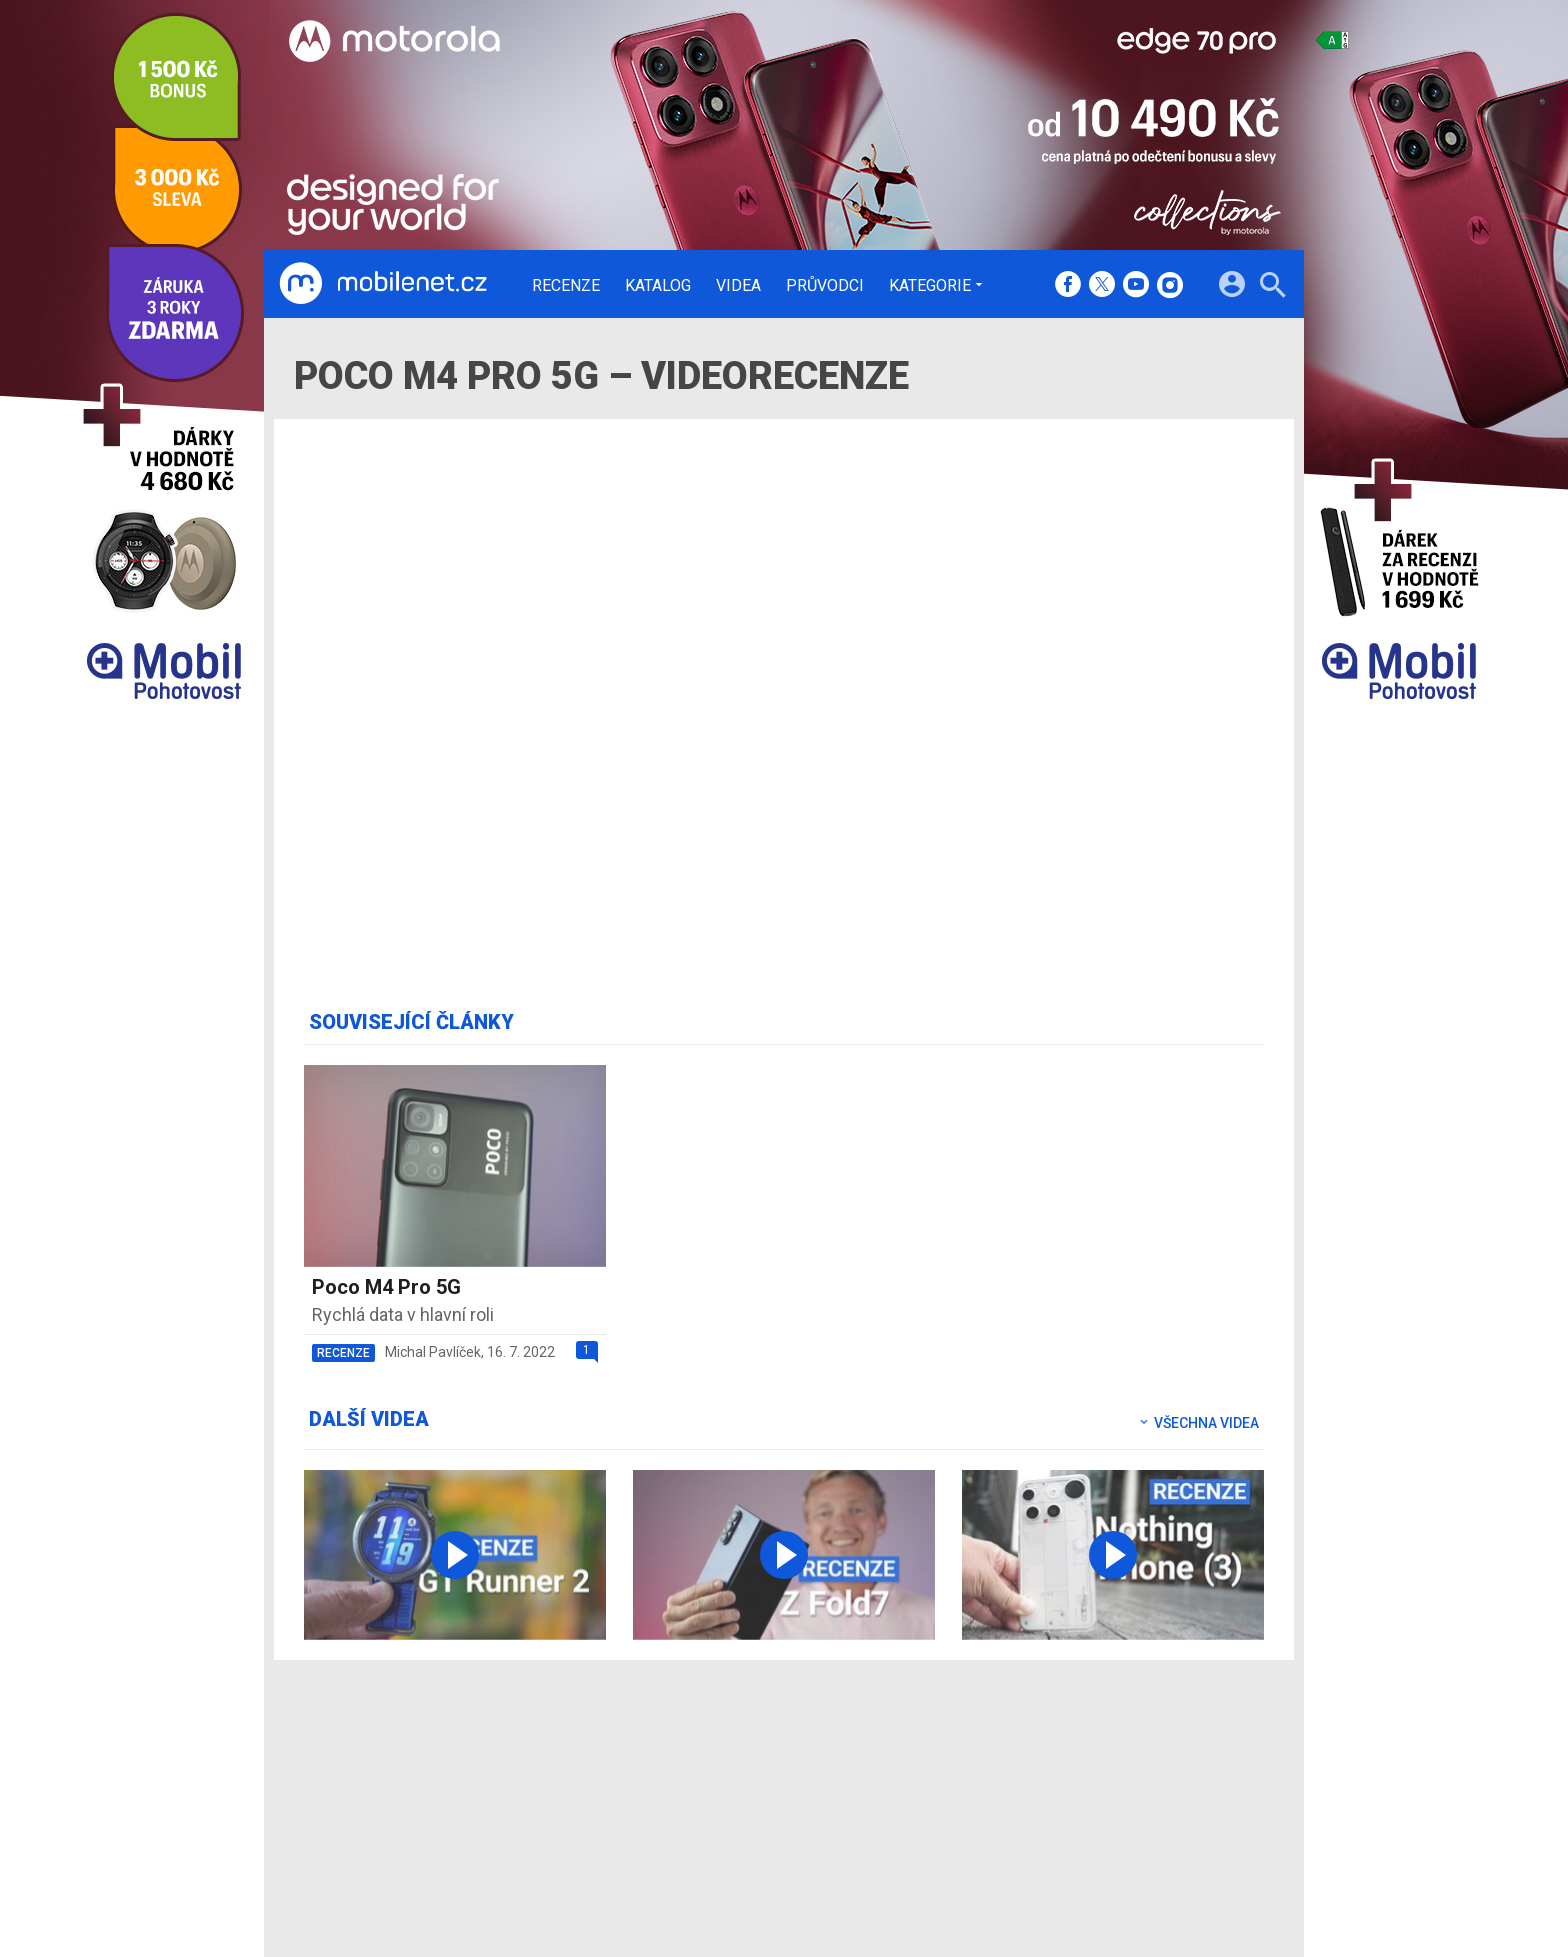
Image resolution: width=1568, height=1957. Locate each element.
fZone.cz (876, 1813)
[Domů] (383, 284)
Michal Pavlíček (433, 1352)
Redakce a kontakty (756, 1761)
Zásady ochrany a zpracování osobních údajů (1145, 1813)
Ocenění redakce (746, 1787)
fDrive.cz (874, 1787)
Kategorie (930, 285)
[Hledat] (1272, 287)
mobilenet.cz (888, 1761)
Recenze (566, 286)
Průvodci (825, 286)
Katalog (658, 286)
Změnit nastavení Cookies (1082, 1787)
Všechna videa (1198, 1423)
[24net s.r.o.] (1249, 1903)
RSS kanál (724, 1840)
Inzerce (716, 1813)
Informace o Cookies (1066, 1761)
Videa (738, 286)
